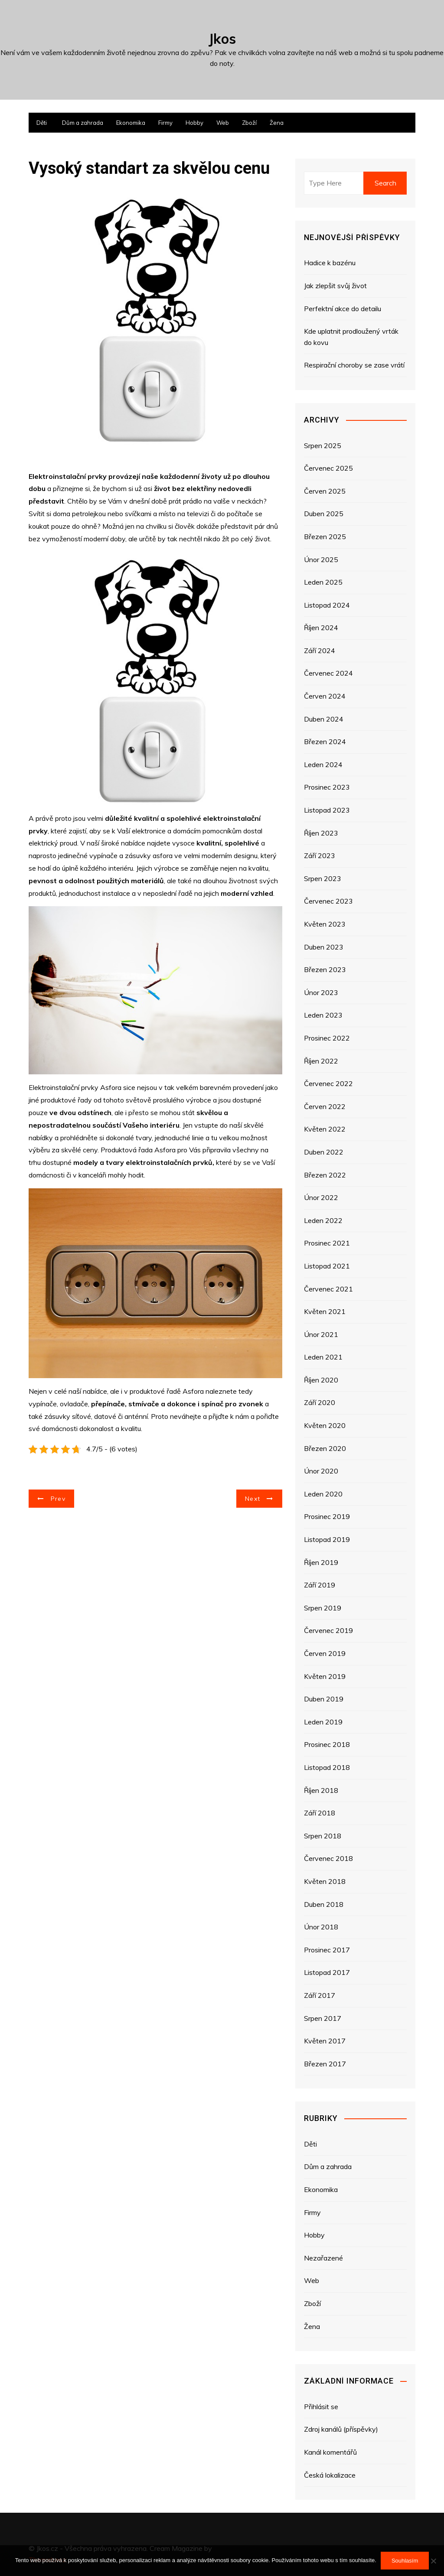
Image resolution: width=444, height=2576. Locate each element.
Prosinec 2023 (327, 787)
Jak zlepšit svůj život (335, 285)
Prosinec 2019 (327, 1516)
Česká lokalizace (330, 2475)
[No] (433, 2560)
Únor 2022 (321, 1197)
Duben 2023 (323, 947)
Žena (277, 122)
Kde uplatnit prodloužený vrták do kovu (351, 337)
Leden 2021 (323, 1357)
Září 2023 (319, 855)
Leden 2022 (323, 1220)
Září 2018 (319, 1812)
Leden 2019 (323, 1721)
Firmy (165, 122)
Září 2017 (319, 1995)
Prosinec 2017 (327, 1949)
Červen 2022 (325, 1106)
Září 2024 (319, 650)
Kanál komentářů (330, 2452)
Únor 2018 (321, 1926)
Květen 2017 (325, 2040)
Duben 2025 (323, 513)
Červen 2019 (325, 1653)
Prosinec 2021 (327, 1243)
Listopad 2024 (327, 605)
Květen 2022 (325, 1129)
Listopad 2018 (327, 1767)
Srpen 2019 (322, 1607)
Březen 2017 (325, 2063)
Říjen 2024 (321, 627)
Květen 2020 (325, 1425)
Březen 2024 (325, 741)
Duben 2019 (323, 1699)
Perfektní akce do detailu (342, 308)
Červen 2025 (325, 491)
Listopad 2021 (327, 1266)
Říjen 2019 (321, 1562)
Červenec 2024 (328, 673)
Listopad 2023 (327, 810)
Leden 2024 (323, 764)
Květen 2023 (325, 924)
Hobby (194, 122)
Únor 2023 (321, 992)
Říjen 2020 (321, 1380)
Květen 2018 (325, 1881)
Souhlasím (405, 2560)
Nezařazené (323, 2258)
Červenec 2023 (328, 901)
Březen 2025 (325, 536)
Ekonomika (130, 122)
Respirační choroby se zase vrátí (354, 365)
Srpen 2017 (322, 2018)
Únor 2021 (321, 1334)
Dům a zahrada (82, 122)
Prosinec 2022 (327, 1038)
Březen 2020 (325, 1448)
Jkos (222, 38)
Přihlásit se (321, 2406)
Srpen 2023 (322, 878)
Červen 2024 (325, 696)
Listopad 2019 (327, 1539)
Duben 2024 (323, 719)
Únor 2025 (321, 559)
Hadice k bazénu (330, 262)
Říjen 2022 (321, 1061)
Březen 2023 (325, 969)
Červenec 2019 (328, 1630)
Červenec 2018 (328, 1858)
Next (252, 1499)
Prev (58, 1499)
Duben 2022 (323, 1152)
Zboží (249, 122)
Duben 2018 (323, 1904)
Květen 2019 (325, 1676)
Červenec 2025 (328, 468)
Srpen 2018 (322, 1835)
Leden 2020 (323, 1494)
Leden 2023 (323, 1015)
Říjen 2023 (321, 833)
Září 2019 (319, 1585)
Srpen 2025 (322, 445)
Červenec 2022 (328, 1083)
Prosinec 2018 (327, 1744)
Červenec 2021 (328, 1289)
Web (222, 122)
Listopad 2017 (327, 1972)
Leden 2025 (323, 582)
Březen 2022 (325, 1175)
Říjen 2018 (321, 1790)
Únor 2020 (321, 1471)
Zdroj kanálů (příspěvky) (341, 2429)
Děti (41, 122)
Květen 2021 (325, 1311)
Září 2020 (319, 1402)
